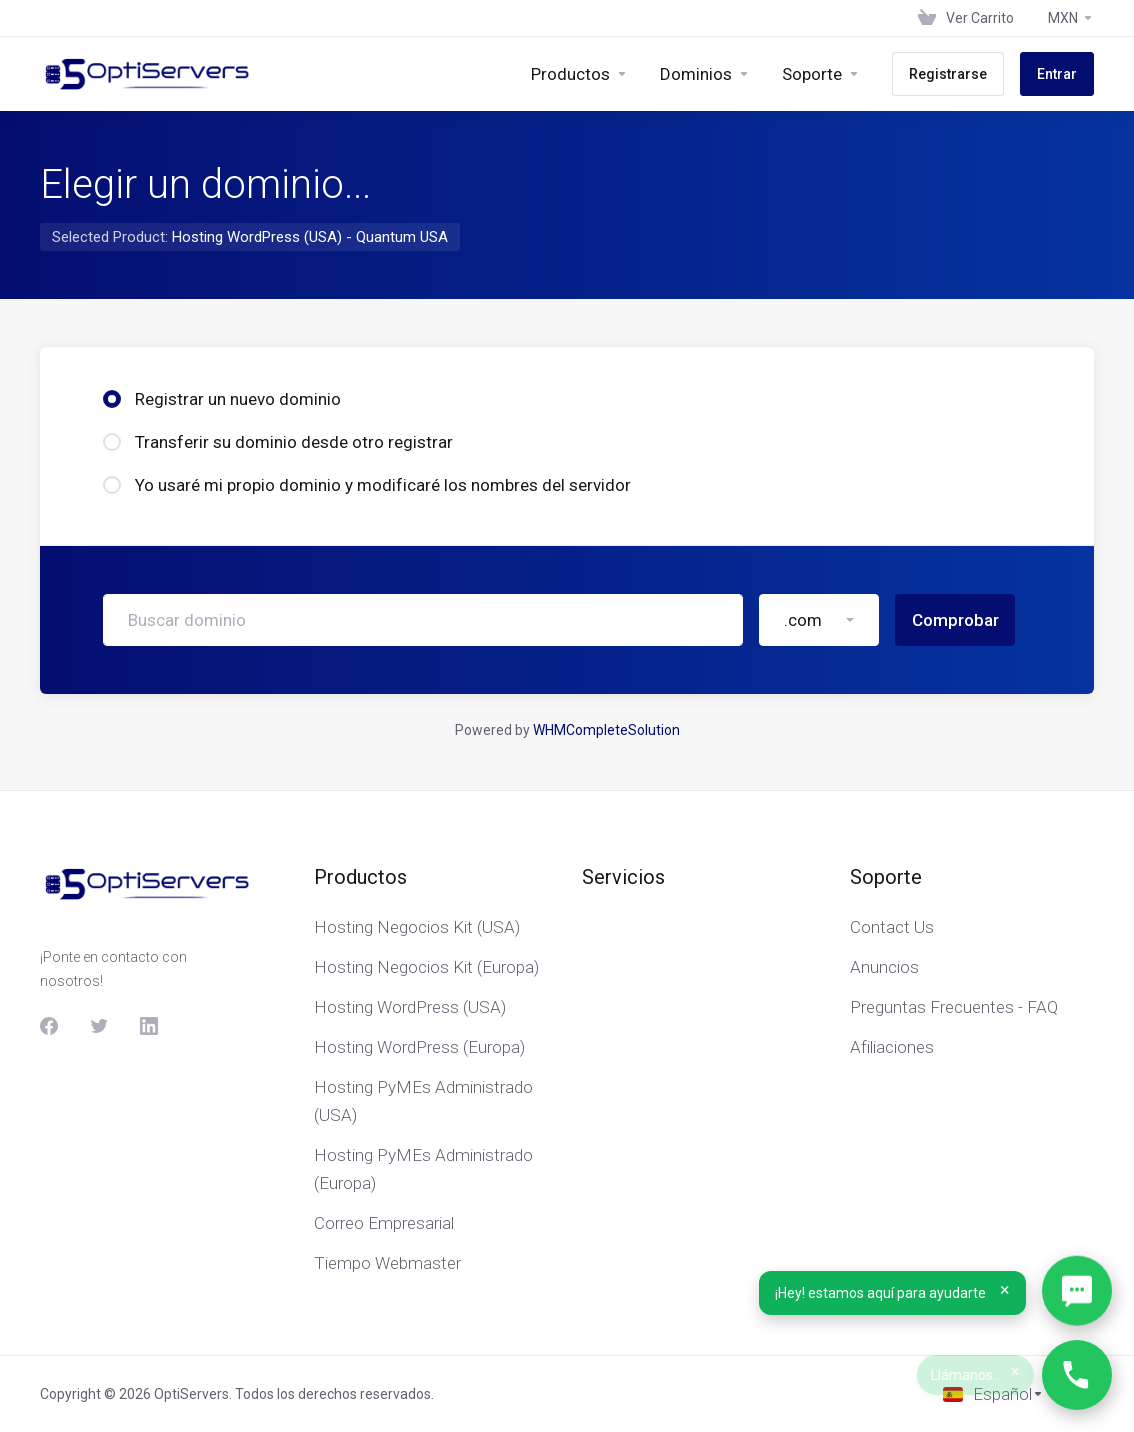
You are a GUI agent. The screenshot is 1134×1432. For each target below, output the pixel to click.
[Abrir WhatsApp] (1077, 1292)
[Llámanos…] (1077, 1375)
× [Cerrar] (1005, 1289)
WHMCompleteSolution (606, 730)
